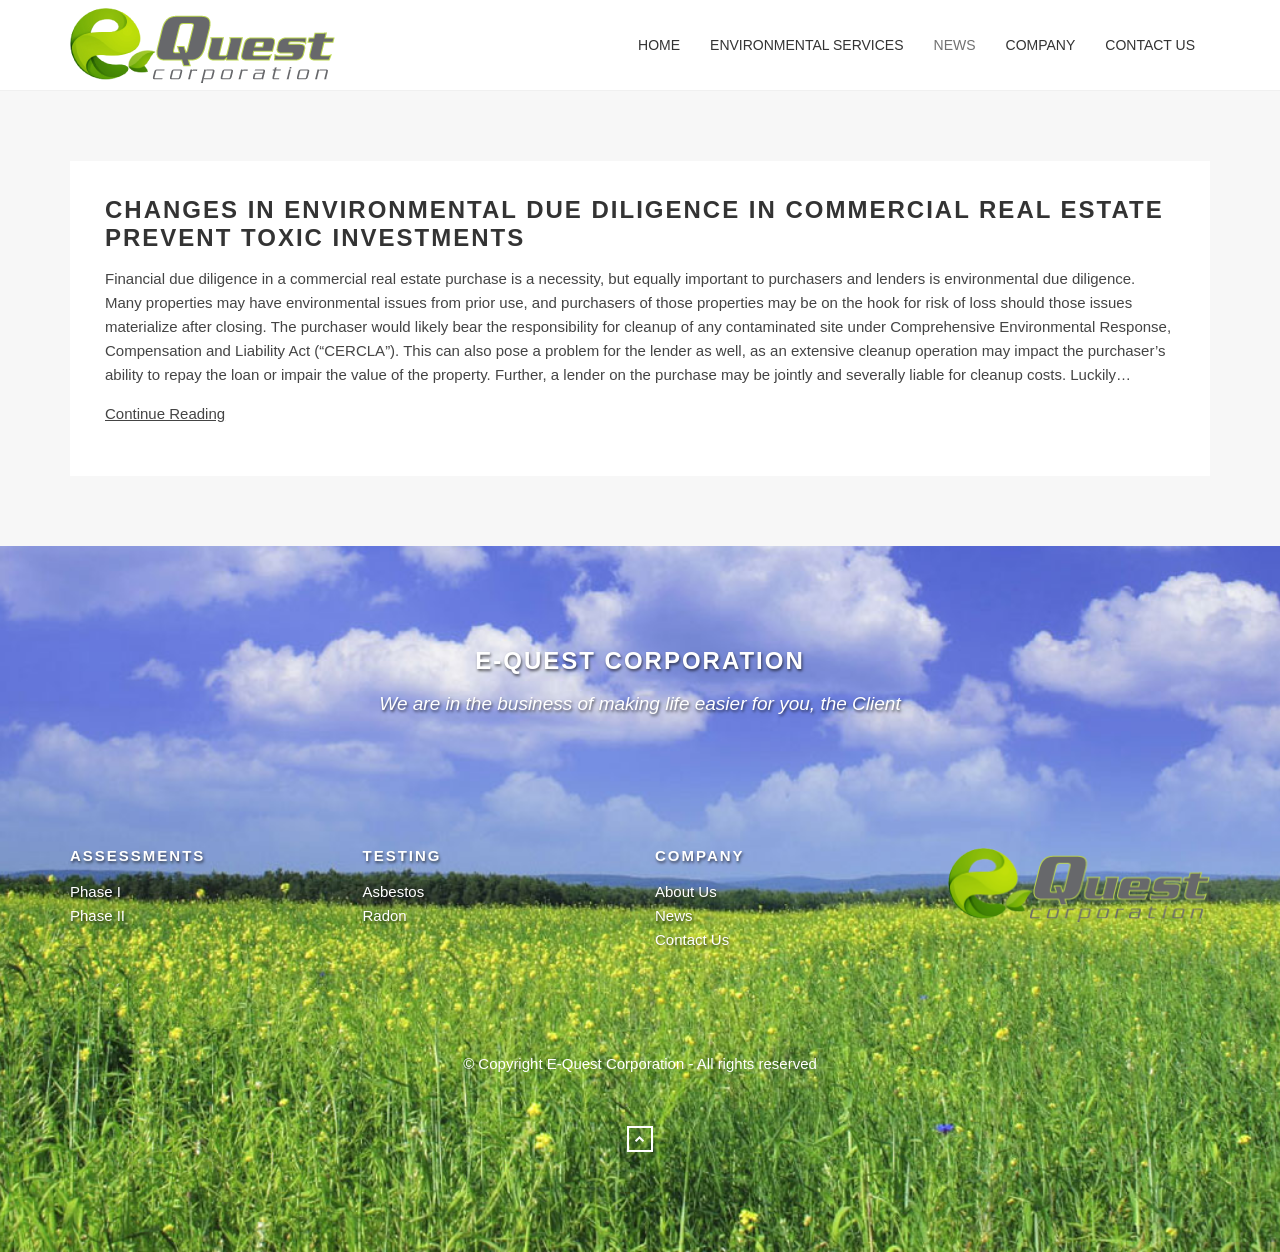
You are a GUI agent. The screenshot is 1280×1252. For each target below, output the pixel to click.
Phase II (97, 915)
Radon (385, 915)
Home (659, 45)
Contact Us (1150, 45)
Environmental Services (806, 45)
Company (1041, 45)
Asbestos (394, 891)
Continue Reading (165, 413)
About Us (686, 891)
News (955, 45)
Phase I (95, 891)
